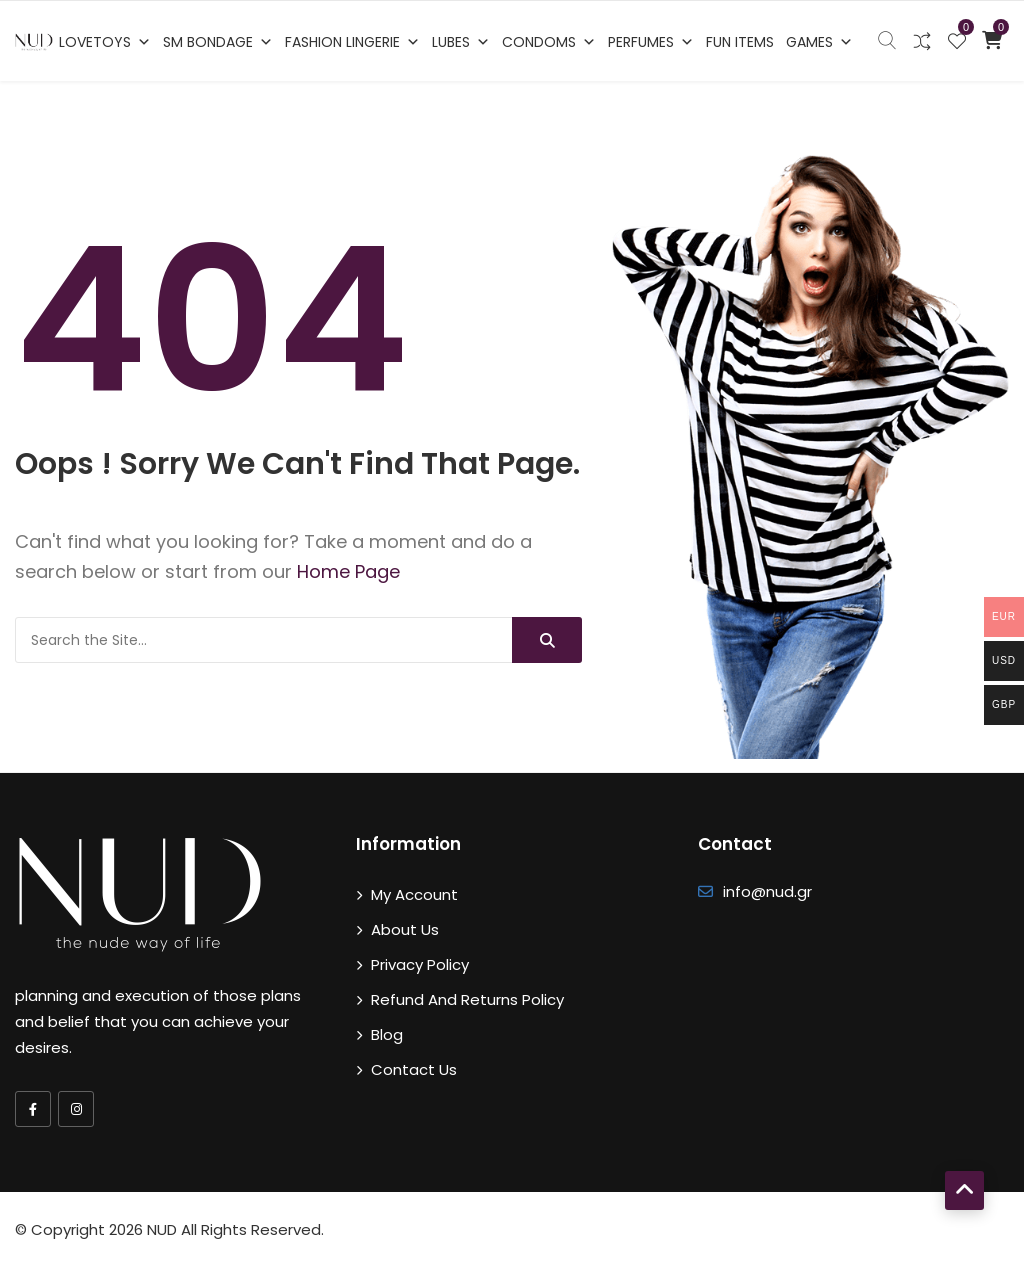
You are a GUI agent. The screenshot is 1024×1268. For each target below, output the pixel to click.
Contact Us (414, 1069)
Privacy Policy (420, 964)
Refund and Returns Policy (467, 999)
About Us (405, 929)
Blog (387, 1034)
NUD (162, 1229)
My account (414, 894)
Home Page (348, 571)
